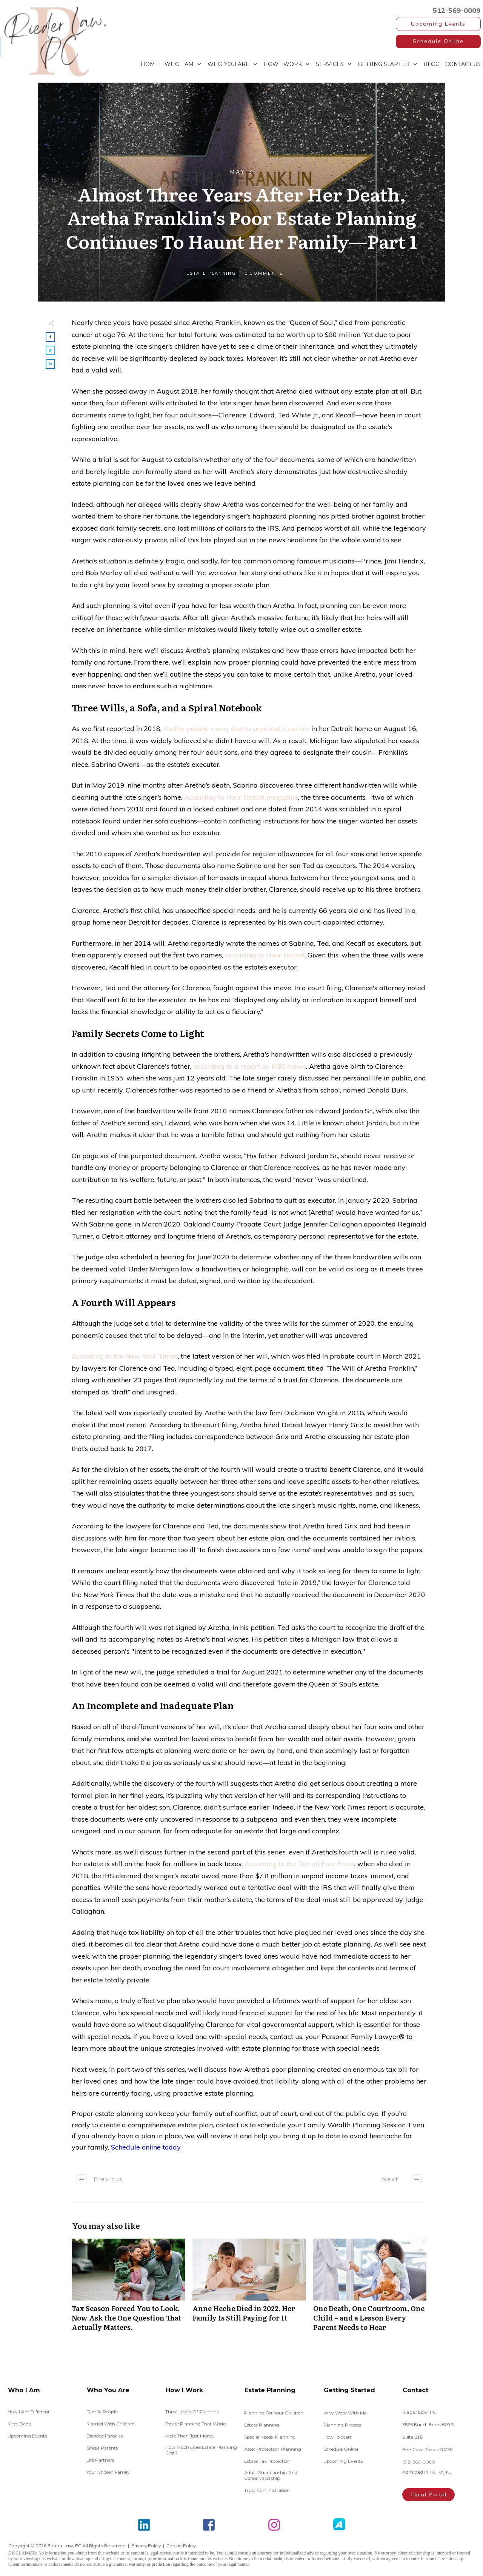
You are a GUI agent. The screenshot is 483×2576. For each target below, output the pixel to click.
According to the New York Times (125, 1356)
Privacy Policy (146, 2545)
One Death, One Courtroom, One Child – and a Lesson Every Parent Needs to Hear (369, 2289)
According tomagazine (241, 797)
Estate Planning (211, 273)
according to (265, 955)
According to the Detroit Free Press (299, 1863)
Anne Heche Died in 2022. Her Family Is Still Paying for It (249, 2289)
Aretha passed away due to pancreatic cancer (236, 728)
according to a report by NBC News (249, 1066)
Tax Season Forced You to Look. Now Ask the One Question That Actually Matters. (128, 2289)
